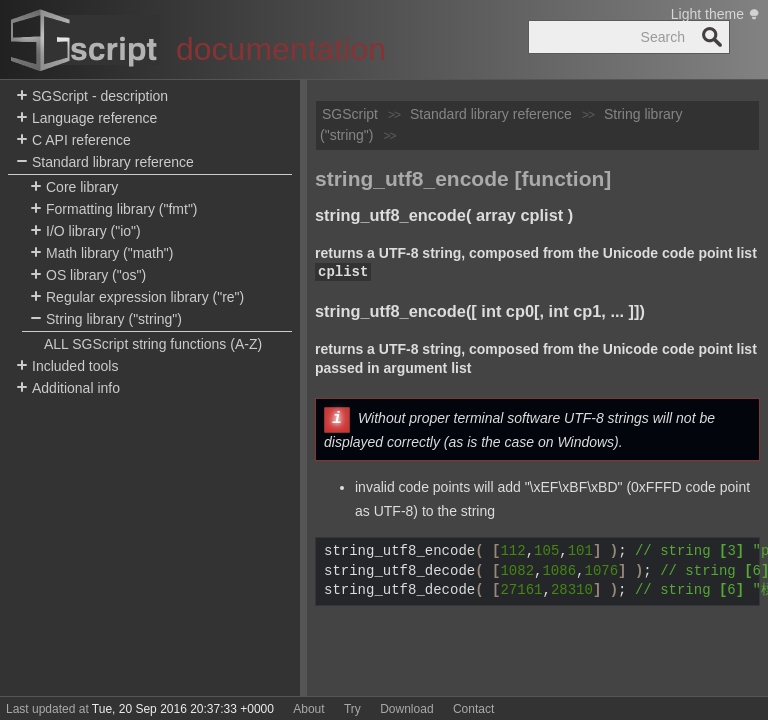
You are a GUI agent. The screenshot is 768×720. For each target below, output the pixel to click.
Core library (74, 187)
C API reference (73, 140)
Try (352, 709)
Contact (473, 709)
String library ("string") (106, 319)
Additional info (68, 388)
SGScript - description (92, 96)
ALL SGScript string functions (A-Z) (153, 344)
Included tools (67, 366)
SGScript (350, 114)
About (308, 709)
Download (406, 709)
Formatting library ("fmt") (114, 209)
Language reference (86, 118)
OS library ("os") (88, 275)
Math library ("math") (101, 253)
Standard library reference (105, 162)
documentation (281, 49)
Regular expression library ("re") (137, 297)
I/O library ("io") (85, 231)
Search (712, 37)
